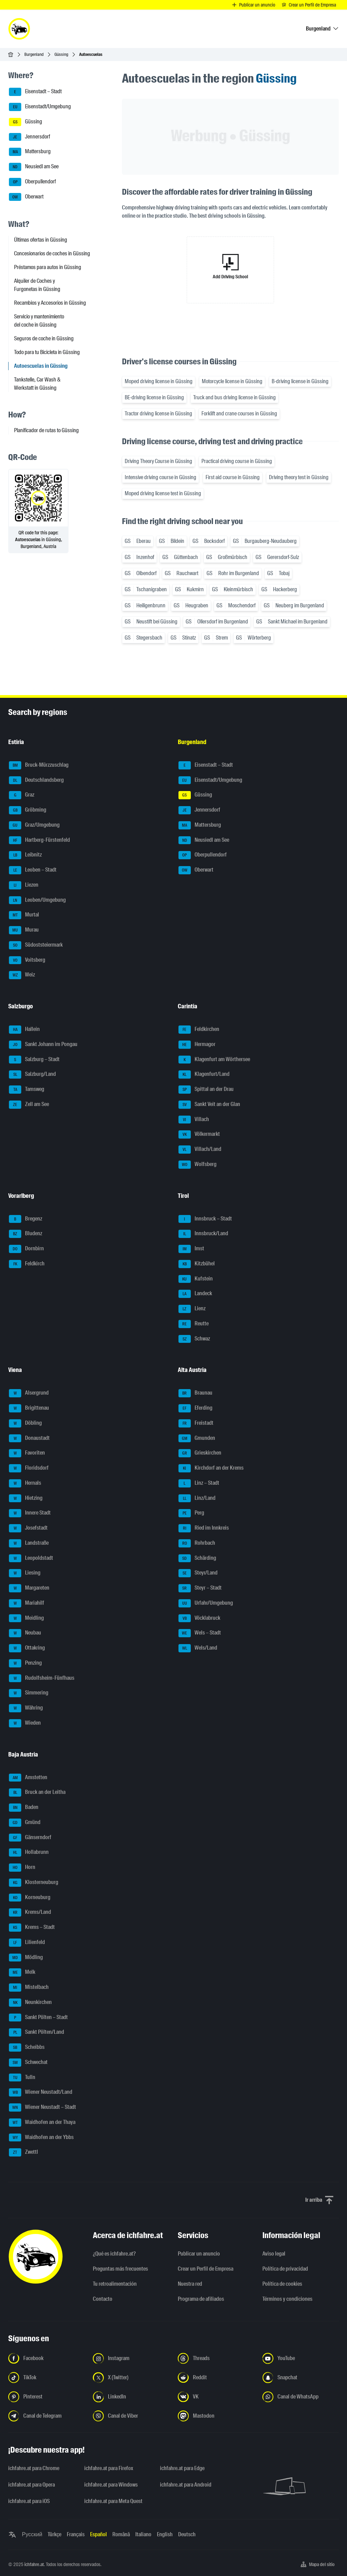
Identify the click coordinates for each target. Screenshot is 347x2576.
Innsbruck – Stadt (205, 1219)
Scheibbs (27, 2047)
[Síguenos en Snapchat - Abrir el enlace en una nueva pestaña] (300, 2377)
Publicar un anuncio (199, 2253)
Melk (22, 1972)
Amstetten (28, 1778)
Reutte (193, 1324)
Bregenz (25, 1219)
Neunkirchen (30, 2002)
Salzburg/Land (32, 1074)
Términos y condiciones (287, 2298)
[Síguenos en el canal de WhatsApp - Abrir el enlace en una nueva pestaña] (300, 2396)
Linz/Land (196, 1498)
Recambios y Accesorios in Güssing (50, 302)
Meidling (26, 1618)
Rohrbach (196, 1543)
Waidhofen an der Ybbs (41, 2138)
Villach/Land (199, 1149)
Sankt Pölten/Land (36, 2032)
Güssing (61, 54)
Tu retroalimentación (115, 2283)
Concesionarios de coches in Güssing (52, 253)
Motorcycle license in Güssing (232, 381)
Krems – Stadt (32, 1927)
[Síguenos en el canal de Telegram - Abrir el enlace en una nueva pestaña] (46, 2415)
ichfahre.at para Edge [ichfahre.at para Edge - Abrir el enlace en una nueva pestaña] (182, 2468)
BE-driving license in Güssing (154, 397)
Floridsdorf (29, 1468)
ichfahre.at (34, 2564)
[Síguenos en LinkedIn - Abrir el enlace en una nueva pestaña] (131, 2396)
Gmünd (24, 1823)
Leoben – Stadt (33, 870)
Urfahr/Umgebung (205, 1603)
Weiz (22, 975)
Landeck (195, 1294)
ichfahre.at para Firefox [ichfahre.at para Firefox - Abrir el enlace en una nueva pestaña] (108, 2468)
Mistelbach (29, 1987)
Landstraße (29, 1543)
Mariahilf (26, 1603)
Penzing (25, 1663)
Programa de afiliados (201, 2298)
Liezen (23, 885)
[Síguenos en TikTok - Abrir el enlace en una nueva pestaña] (46, 2377)
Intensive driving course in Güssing (160, 477)
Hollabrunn (29, 1852)
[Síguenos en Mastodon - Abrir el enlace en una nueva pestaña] (216, 2415)
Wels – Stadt (199, 1633)
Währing (26, 1708)
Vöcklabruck (199, 1618)
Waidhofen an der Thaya (42, 2122)
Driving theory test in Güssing (299, 477)
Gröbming (27, 810)
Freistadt (195, 1423)
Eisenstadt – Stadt (35, 92)
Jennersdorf (29, 137)
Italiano (143, 2534)
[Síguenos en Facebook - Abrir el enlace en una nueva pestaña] (46, 2358)
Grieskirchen (199, 1453)
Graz (21, 795)
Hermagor (196, 1045)
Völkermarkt (199, 1134)
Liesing (24, 1573)
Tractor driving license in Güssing (158, 413)
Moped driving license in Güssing (159, 381)
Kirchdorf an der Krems (211, 1468)
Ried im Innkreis (203, 1528)
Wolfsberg (197, 1165)
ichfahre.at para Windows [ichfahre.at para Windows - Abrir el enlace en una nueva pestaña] (111, 2484)
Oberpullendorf (32, 182)
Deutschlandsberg (36, 780)
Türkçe (54, 2534)
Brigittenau (29, 1408)
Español (98, 2534)
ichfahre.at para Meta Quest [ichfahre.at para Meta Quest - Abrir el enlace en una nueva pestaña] (113, 2501)
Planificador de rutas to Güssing (46, 430)
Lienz (192, 1309)
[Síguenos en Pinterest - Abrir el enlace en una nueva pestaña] (46, 2396)
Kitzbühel (196, 1264)
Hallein (24, 1029)
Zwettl (23, 2152)
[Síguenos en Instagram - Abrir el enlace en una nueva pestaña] (131, 2358)
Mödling (26, 1958)
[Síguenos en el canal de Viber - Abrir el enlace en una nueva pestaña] (131, 2415)
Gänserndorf (30, 1838)
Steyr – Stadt (200, 1588)
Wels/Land (197, 1648)
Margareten (29, 1588)
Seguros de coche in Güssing (44, 338)
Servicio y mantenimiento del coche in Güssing (39, 320)
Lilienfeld (27, 1943)
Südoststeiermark (36, 945)
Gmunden (196, 1438)
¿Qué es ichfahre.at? (114, 2253)
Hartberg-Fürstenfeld (39, 840)
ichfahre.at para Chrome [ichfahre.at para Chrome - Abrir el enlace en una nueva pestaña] (33, 2468)
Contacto (102, 2298)
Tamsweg (26, 1089)
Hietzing (25, 1498)
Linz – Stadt (198, 1483)
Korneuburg (29, 1898)
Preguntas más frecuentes (120, 2268)
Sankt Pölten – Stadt (38, 2018)
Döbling (25, 1423)
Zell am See (29, 1105)
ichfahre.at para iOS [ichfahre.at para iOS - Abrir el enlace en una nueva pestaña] (29, 2501)
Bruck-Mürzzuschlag (39, 765)
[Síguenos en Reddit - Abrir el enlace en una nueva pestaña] (216, 2377)
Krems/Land (30, 1912)
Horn (22, 1867)
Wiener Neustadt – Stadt (42, 2107)
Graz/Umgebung (34, 825)
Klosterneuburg (33, 1883)
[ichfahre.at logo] (19, 29)
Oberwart (26, 197)
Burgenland (34, 54)
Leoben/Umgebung (37, 900)
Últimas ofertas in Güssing (40, 239)
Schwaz (194, 1339)
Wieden (25, 1723)
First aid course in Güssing (233, 477)
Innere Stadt (30, 1513)
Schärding (197, 1558)
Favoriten (27, 1453)
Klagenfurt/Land (204, 1074)
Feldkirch (27, 1264)
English (165, 2534)
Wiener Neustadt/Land (40, 2092)
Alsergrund (29, 1393)
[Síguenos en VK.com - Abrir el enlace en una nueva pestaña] (216, 2396)
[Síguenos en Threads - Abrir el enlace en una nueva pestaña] (216, 2358)
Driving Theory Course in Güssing (158, 461)
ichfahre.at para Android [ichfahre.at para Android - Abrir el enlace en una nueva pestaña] (185, 2484)
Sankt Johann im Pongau (43, 1045)
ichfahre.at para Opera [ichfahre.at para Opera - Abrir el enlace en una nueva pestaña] (31, 2484)
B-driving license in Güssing (300, 381)
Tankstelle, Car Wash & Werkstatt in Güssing (37, 383)
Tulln (22, 2078)
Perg (191, 1513)
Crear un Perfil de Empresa (205, 2268)
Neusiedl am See (34, 167)
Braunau (195, 1393)
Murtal (24, 915)
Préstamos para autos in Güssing (47, 267)
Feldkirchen (198, 1029)
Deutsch (187, 2534)
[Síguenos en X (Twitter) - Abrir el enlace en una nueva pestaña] (131, 2377)
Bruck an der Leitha (37, 1792)
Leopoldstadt (31, 1558)
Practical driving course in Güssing (236, 461)
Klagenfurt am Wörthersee (214, 1060)
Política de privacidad (285, 2268)
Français (76, 2534)
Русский (32, 2534)
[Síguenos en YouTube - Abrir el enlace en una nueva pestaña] (300, 2358)
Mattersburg (30, 152)
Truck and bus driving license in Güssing (234, 397)
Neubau (25, 1633)
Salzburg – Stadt (34, 1060)
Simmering (28, 1693)
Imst (191, 1249)
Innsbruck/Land (203, 1234)
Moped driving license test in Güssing (163, 493)
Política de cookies (282, 2283)
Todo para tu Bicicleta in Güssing (47, 352)
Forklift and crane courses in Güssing (239, 413)
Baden (23, 1807)
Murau (24, 930)
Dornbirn (26, 1249)
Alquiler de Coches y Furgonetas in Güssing (37, 285)
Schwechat (28, 2062)
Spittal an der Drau (206, 1089)
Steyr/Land (198, 1573)
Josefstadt (28, 1528)
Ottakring (27, 1648)
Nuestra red (190, 2283)
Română (121, 2534)
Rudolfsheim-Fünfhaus (41, 1678)
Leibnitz (25, 855)
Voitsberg (27, 960)
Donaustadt (29, 1438)
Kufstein (195, 1279)
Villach (193, 1120)
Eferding (195, 1408)
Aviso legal (273, 2253)
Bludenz (25, 1234)
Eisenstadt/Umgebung (40, 107)
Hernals (25, 1483)
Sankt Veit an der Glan (209, 1105)
